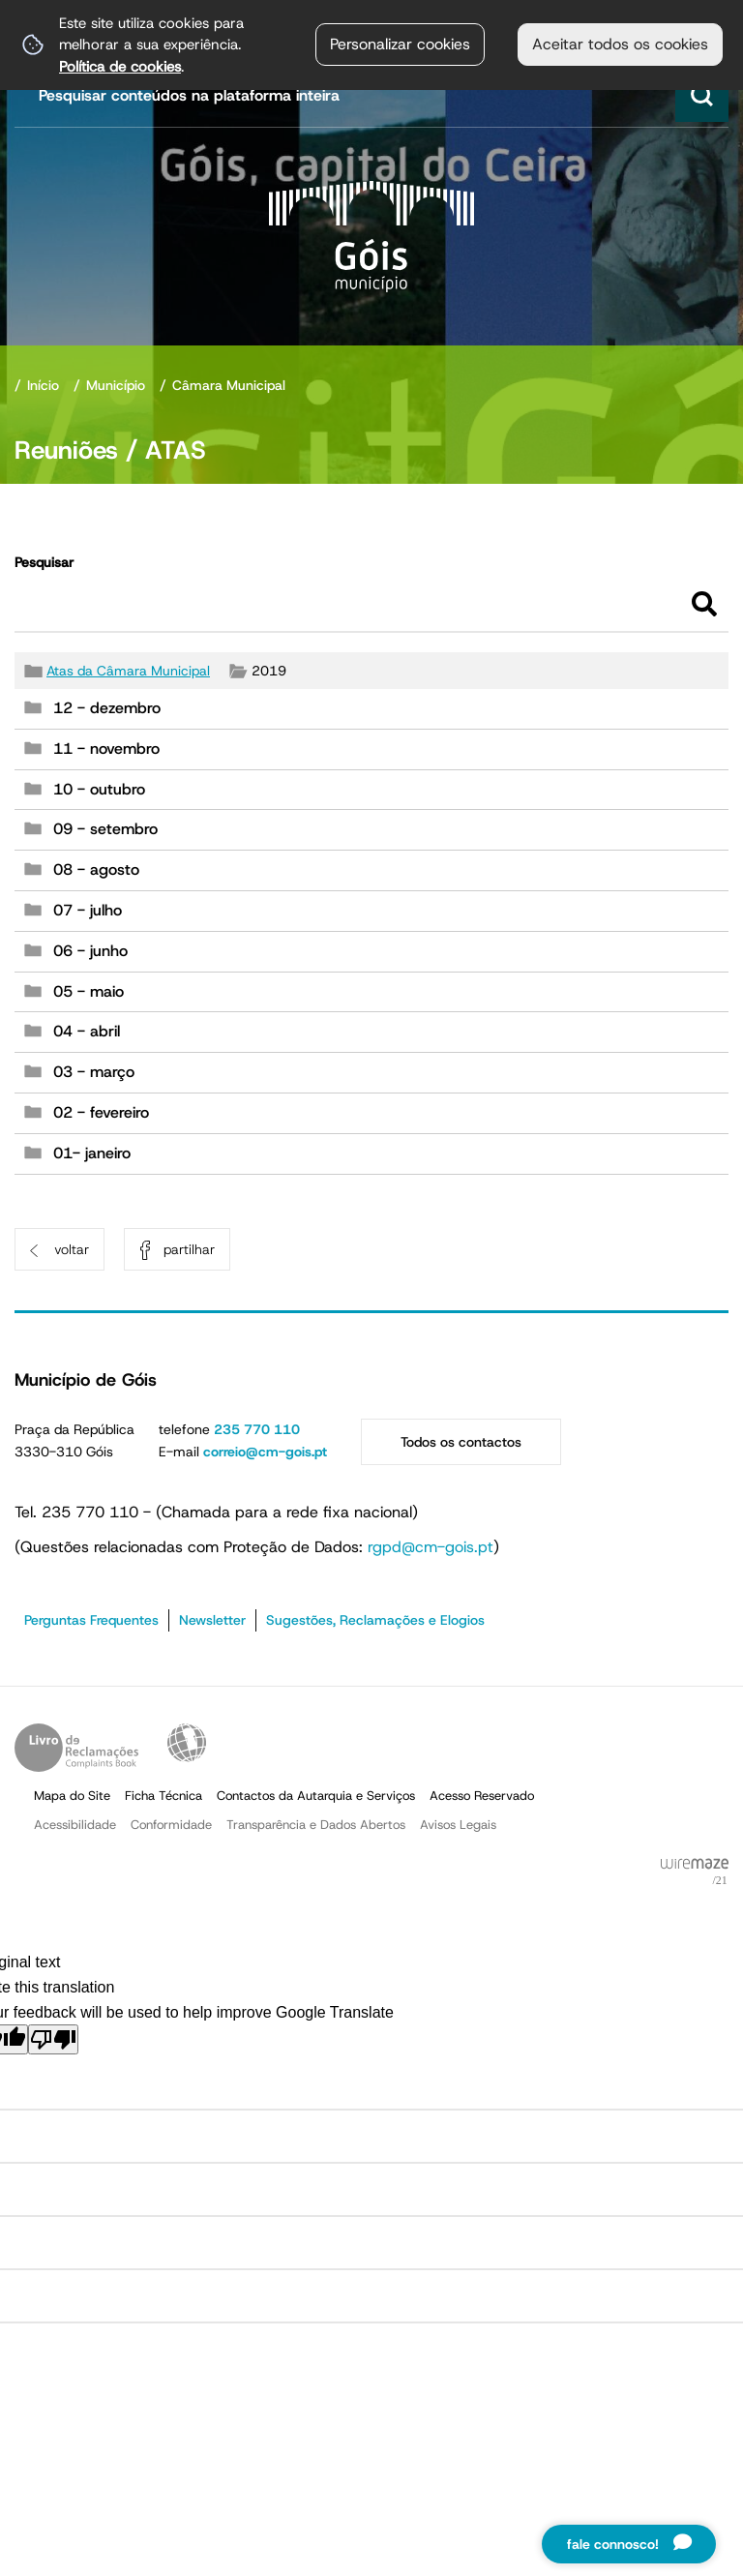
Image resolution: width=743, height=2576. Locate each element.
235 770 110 (257, 1429)
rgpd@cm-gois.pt (430, 1547)
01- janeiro (92, 1153)
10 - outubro (99, 789)
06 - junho (90, 951)
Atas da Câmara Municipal (128, 670)
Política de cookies (120, 66)
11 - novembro (106, 748)
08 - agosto (96, 869)
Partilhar (189, 1249)
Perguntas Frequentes (91, 1620)
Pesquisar (44, 562)
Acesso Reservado (482, 1795)
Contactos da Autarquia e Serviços (316, 1795)
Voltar (71, 1249)
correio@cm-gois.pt (265, 1451)
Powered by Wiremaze (694, 1872)
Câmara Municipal (228, 385)
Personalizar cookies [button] (400, 44)
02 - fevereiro (101, 1112)
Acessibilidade (186, 1742)
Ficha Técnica (163, 1795)
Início (43, 385)
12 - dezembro (107, 708)
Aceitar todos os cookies (620, 44)
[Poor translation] (53, 2039)
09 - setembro (105, 829)
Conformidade (171, 1824)
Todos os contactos (461, 1442)
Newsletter (212, 1620)
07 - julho (87, 910)
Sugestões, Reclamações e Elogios (375, 1620)
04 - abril (86, 1031)
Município (115, 385)
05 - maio (88, 991)
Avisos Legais (458, 1824)
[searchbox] (373, 95)
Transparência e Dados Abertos (315, 1824)
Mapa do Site (72, 1795)
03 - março (93, 1072)
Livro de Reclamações (76, 1747)
